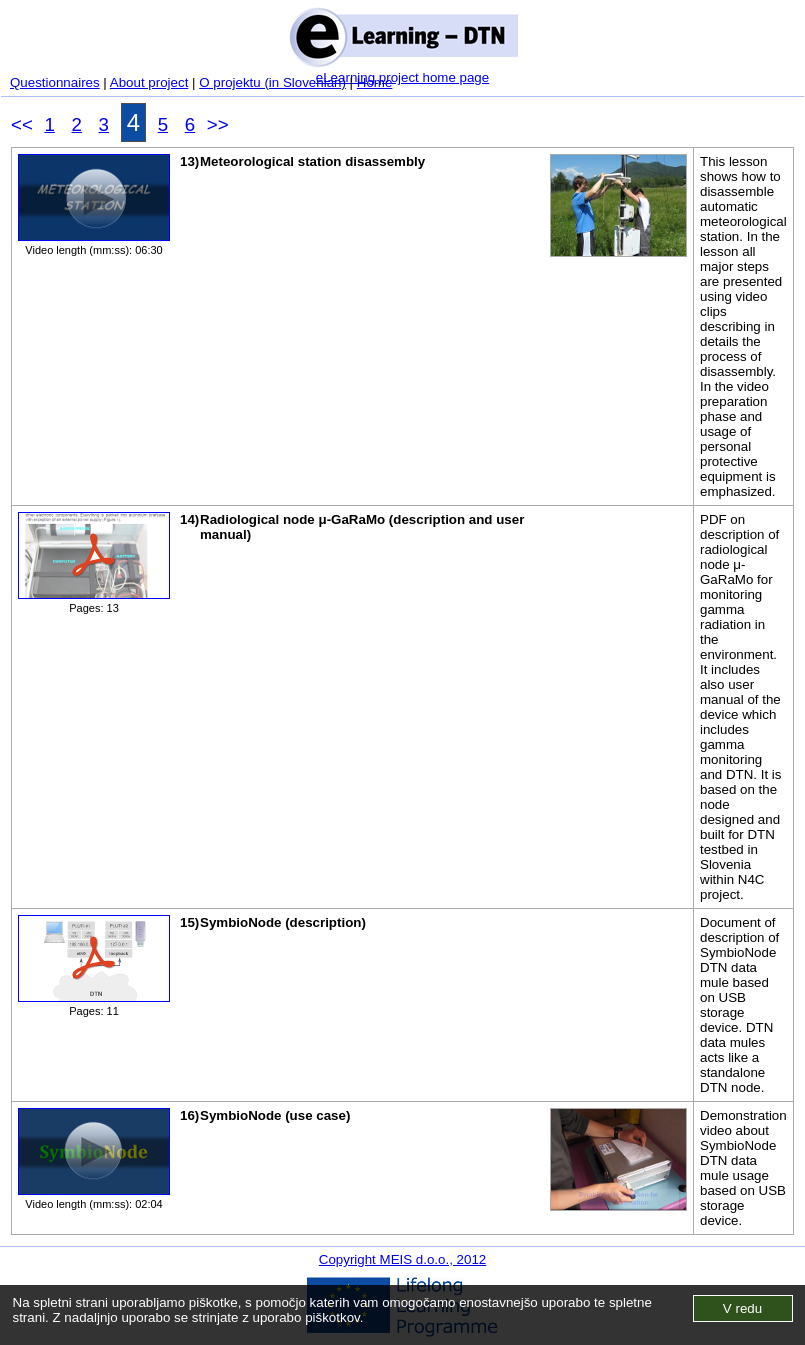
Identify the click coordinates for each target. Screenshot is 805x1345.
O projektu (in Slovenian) (272, 82)
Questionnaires (55, 82)
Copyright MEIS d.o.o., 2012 (402, 1259)
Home (375, 82)
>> (218, 124)
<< (22, 124)
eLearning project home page (402, 77)
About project (149, 82)
